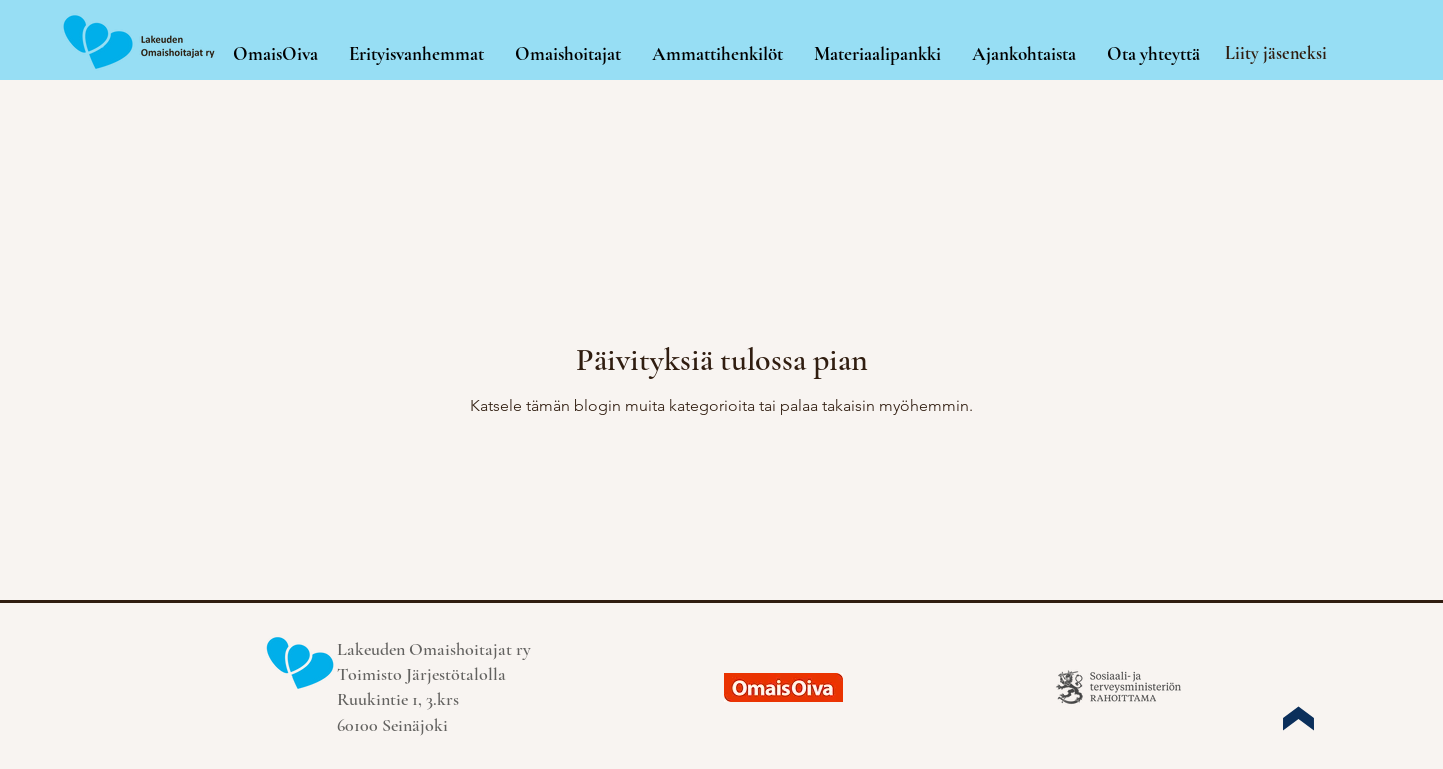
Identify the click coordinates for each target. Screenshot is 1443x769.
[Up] (1298, 718)
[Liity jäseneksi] (1278, 53)
